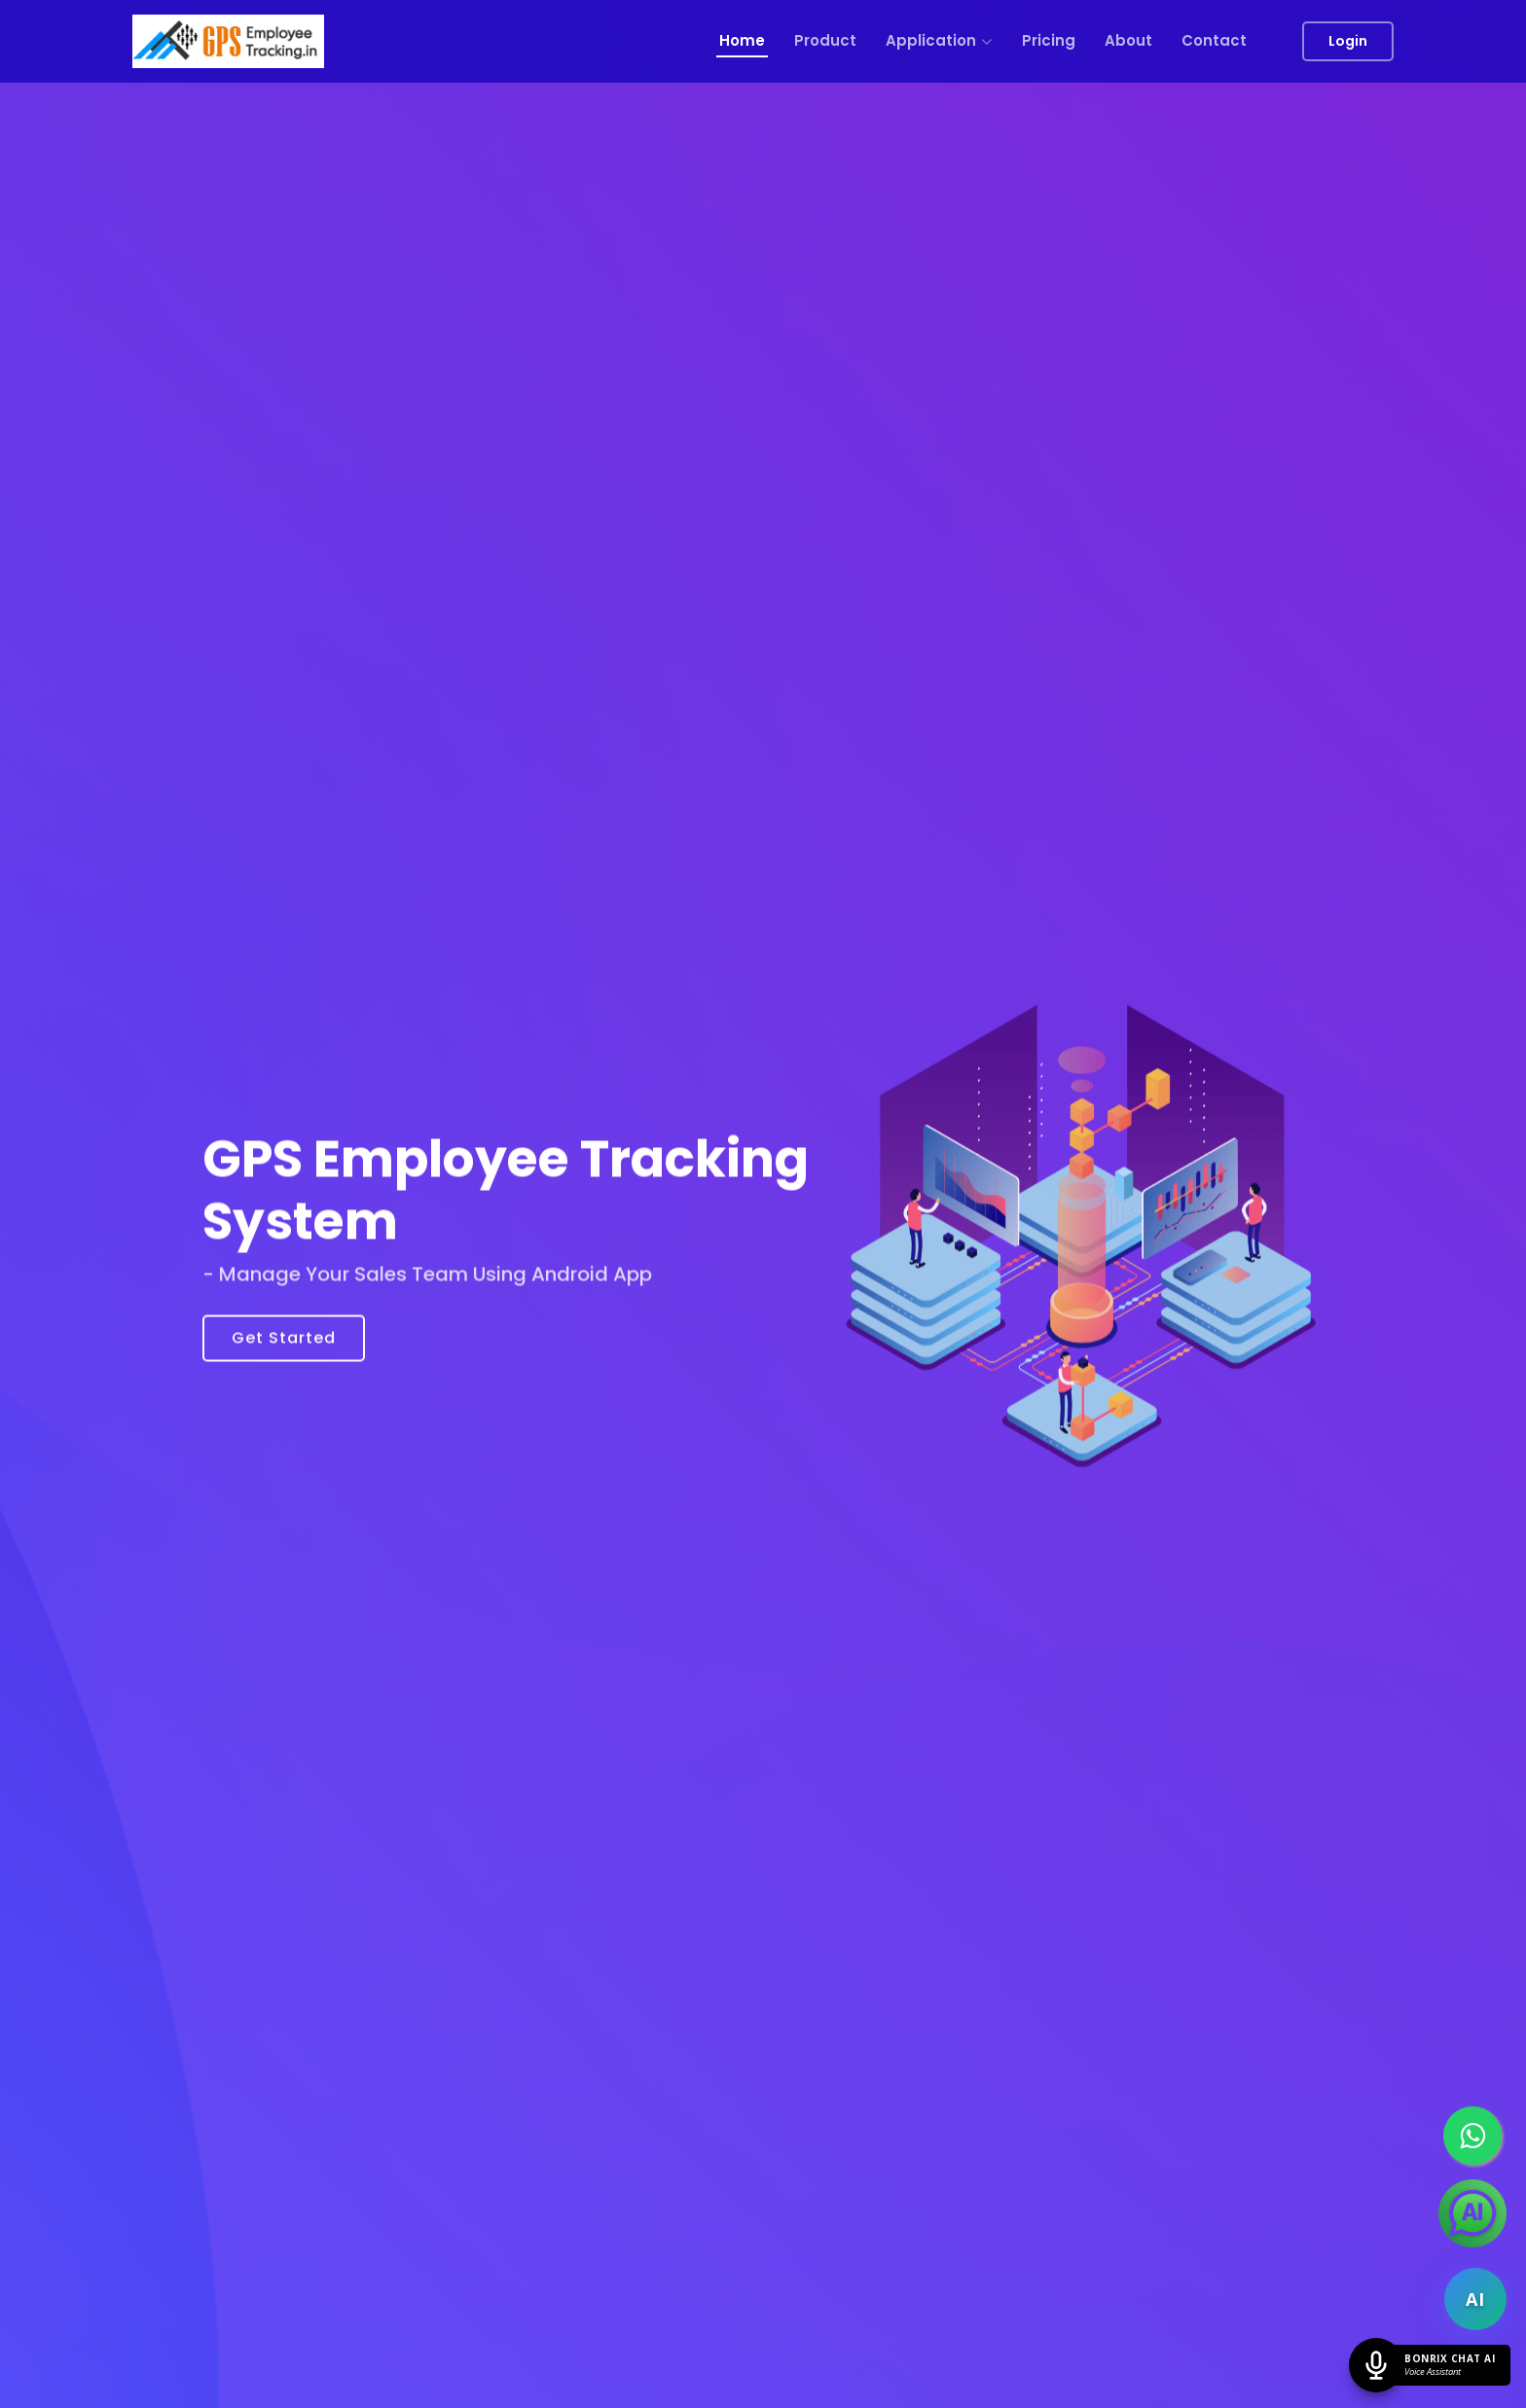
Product (825, 40)
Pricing (1048, 40)
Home (742, 40)
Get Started (284, 1349)
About (1128, 40)
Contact (1214, 40)
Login (1347, 41)
